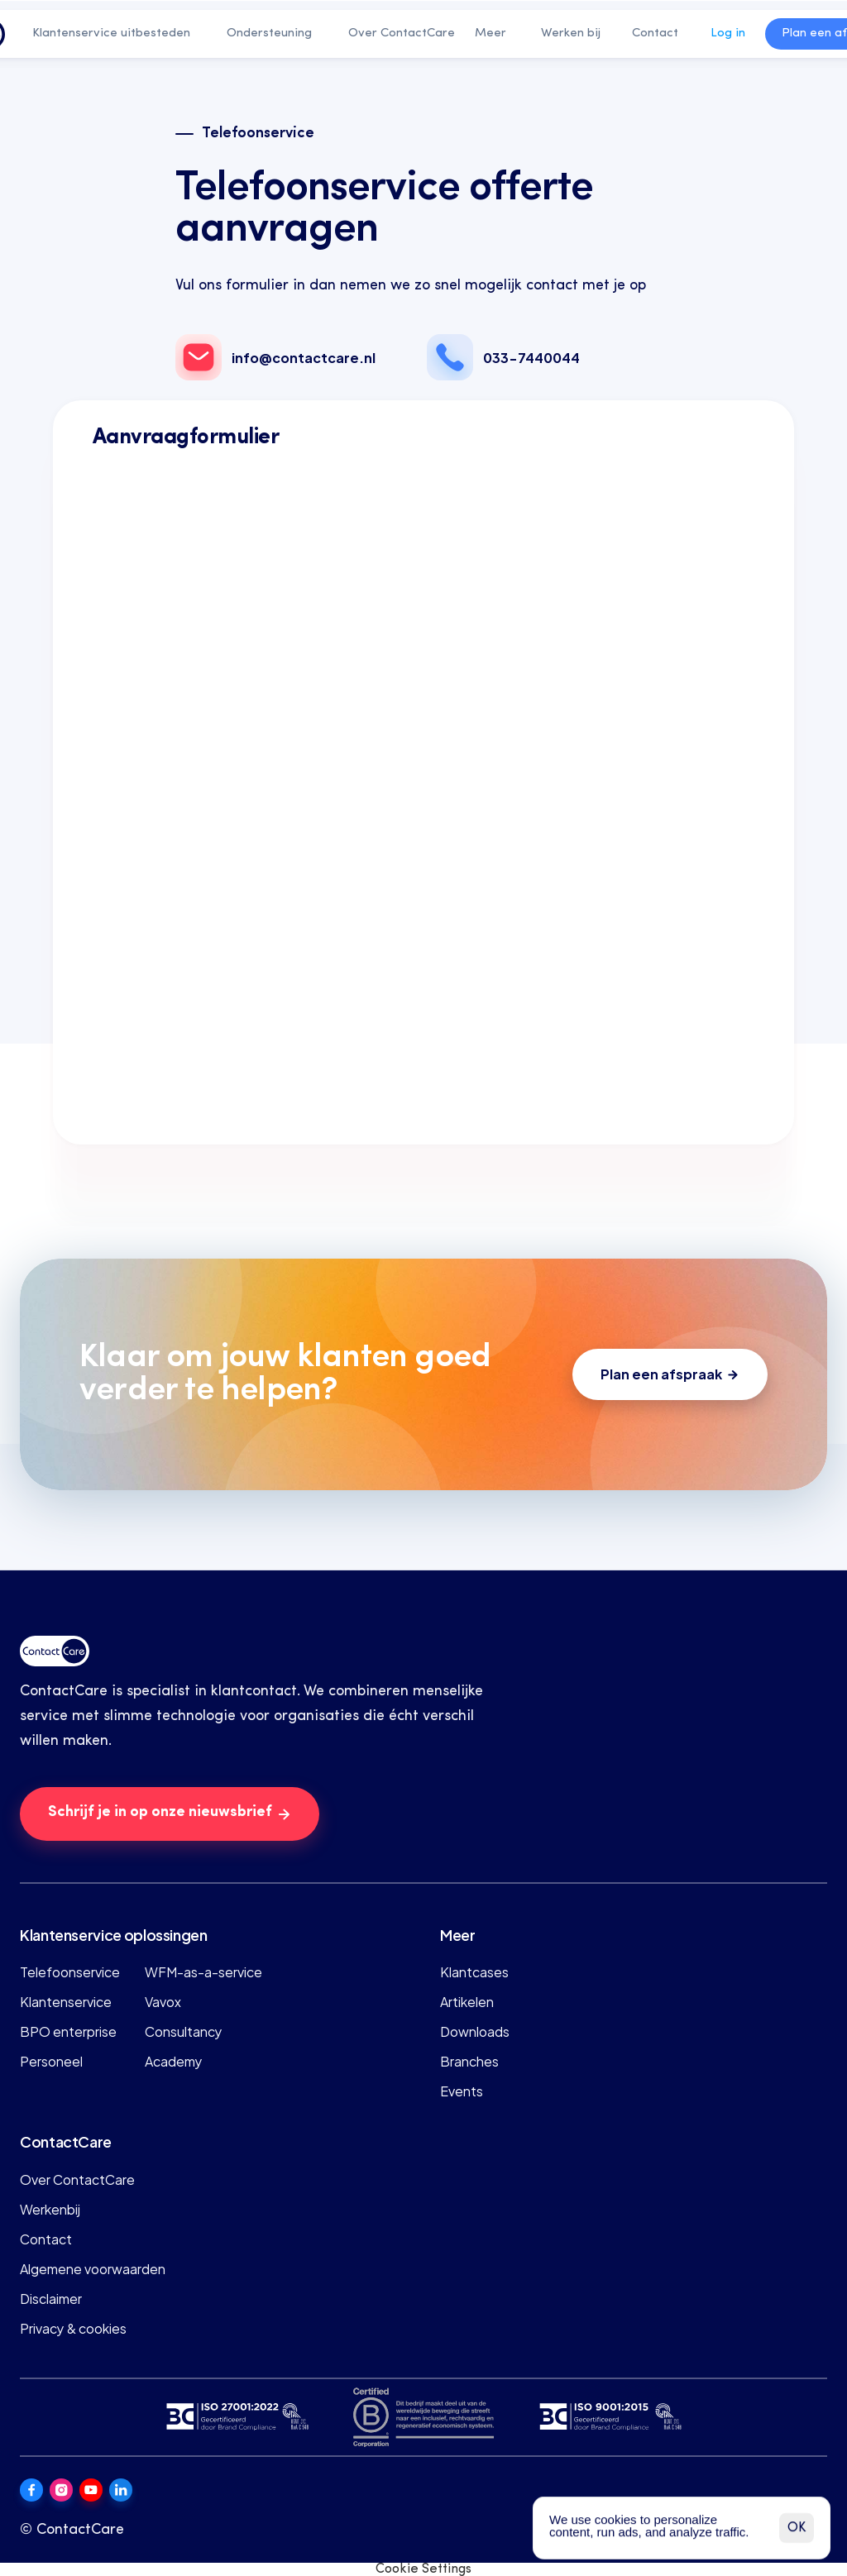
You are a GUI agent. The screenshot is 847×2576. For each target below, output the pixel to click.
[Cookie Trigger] (423, 2569)
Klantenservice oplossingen (114, 1934)
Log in (728, 33)
